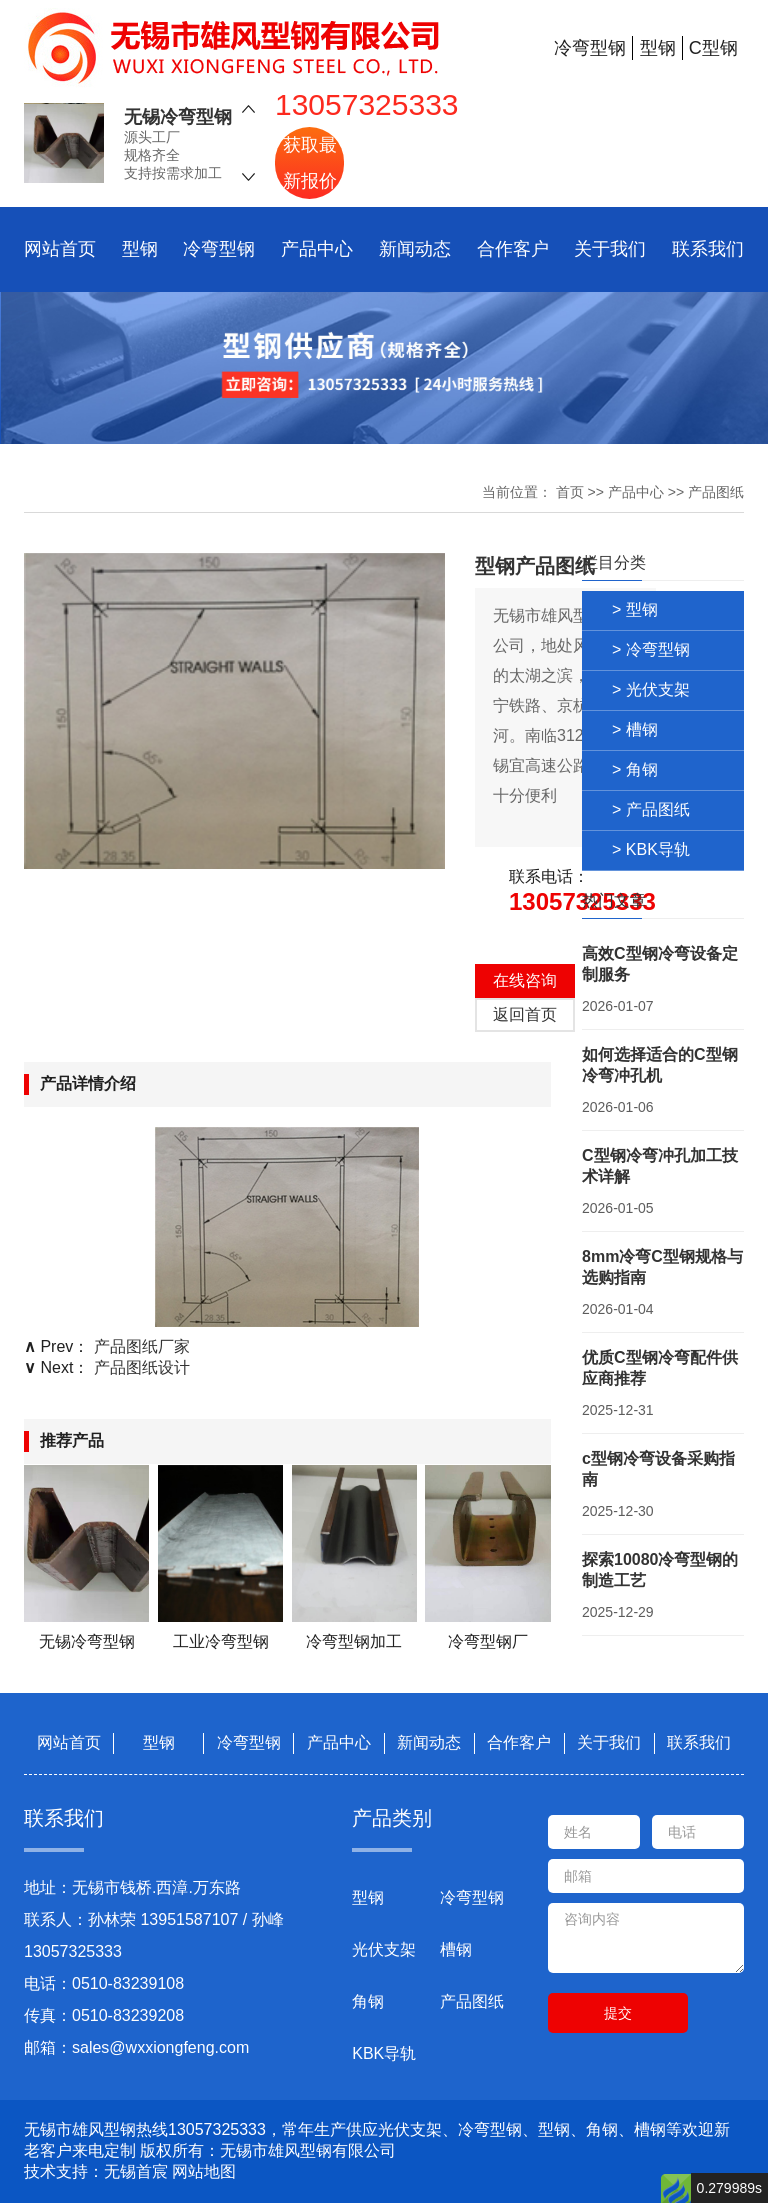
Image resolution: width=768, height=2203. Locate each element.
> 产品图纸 (651, 809)
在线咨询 (525, 980)
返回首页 (525, 1014)
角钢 (368, 2001)
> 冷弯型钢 (651, 649)
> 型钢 (635, 609)
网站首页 (60, 249)
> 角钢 (635, 769)
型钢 (140, 249)
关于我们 (610, 249)
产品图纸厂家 (142, 1346)
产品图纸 (716, 492)
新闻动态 (415, 249)
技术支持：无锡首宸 (96, 2171)
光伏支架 (384, 1949)
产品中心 (317, 249)
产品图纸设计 (142, 1367)
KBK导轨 (384, 2053)
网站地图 (204, 2171)
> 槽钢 (635, 729)
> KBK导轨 (651, 849)
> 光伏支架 (651, 689)
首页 (570, 492)
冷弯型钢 (219, 249)
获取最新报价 (310, 163)
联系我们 (708, 249)
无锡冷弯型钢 (178, 118)
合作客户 (513, 249)
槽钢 (456, 1949)
